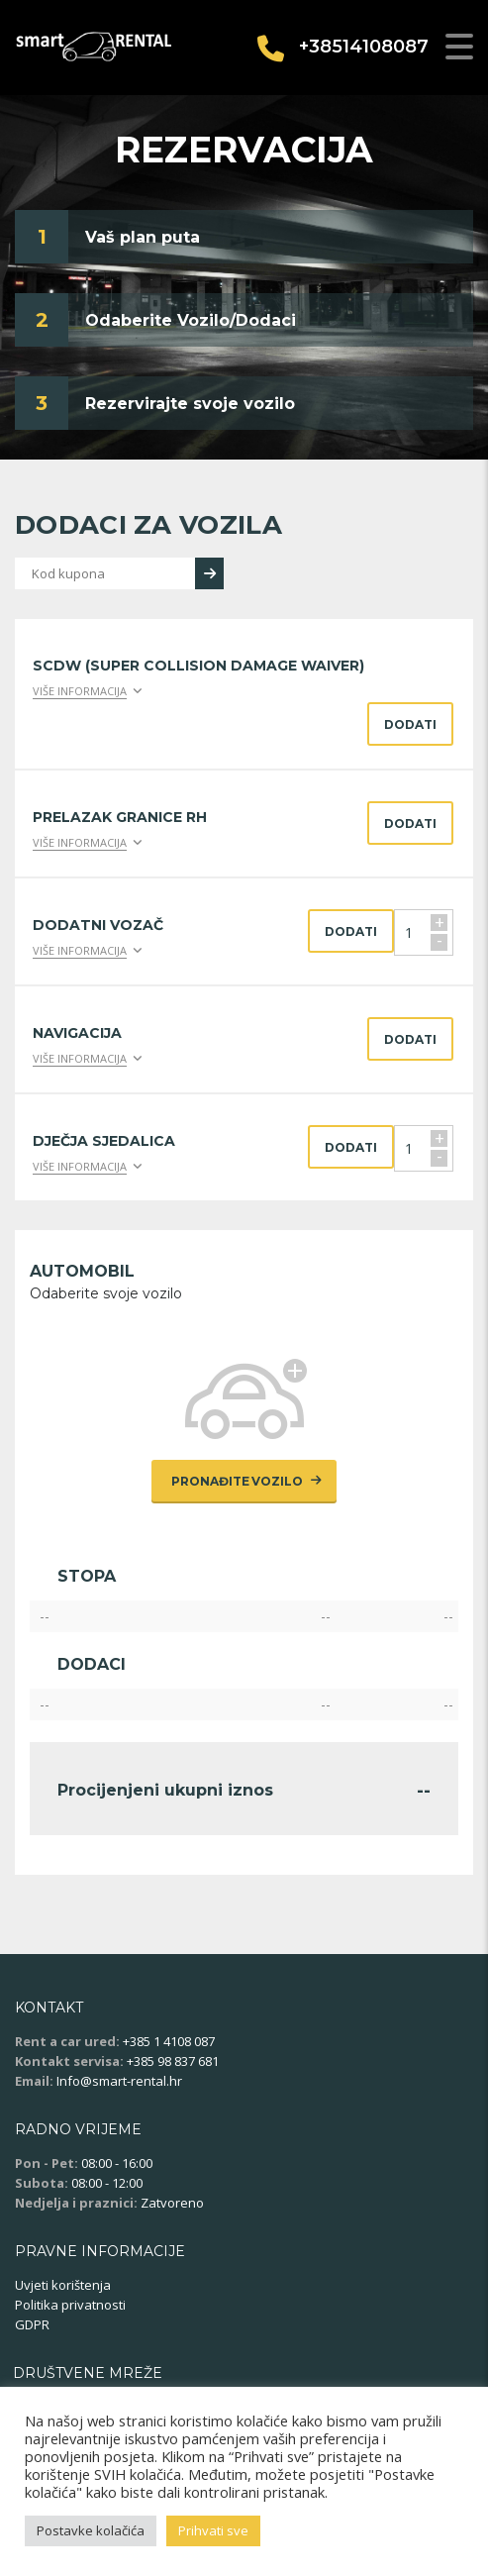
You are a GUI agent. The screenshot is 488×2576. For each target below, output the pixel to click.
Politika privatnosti (70, 2305)
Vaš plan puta (142, 237)
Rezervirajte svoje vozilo (190, 403)
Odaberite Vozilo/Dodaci (190, 320)
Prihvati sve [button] (213, 2530)
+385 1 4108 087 (169, 2041)
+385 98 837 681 (173, 2061)
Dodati (410, 724)
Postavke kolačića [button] (91, 2530)
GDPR (32, 2324)
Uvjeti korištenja (63, 2285)
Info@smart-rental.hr (119, 2081)
